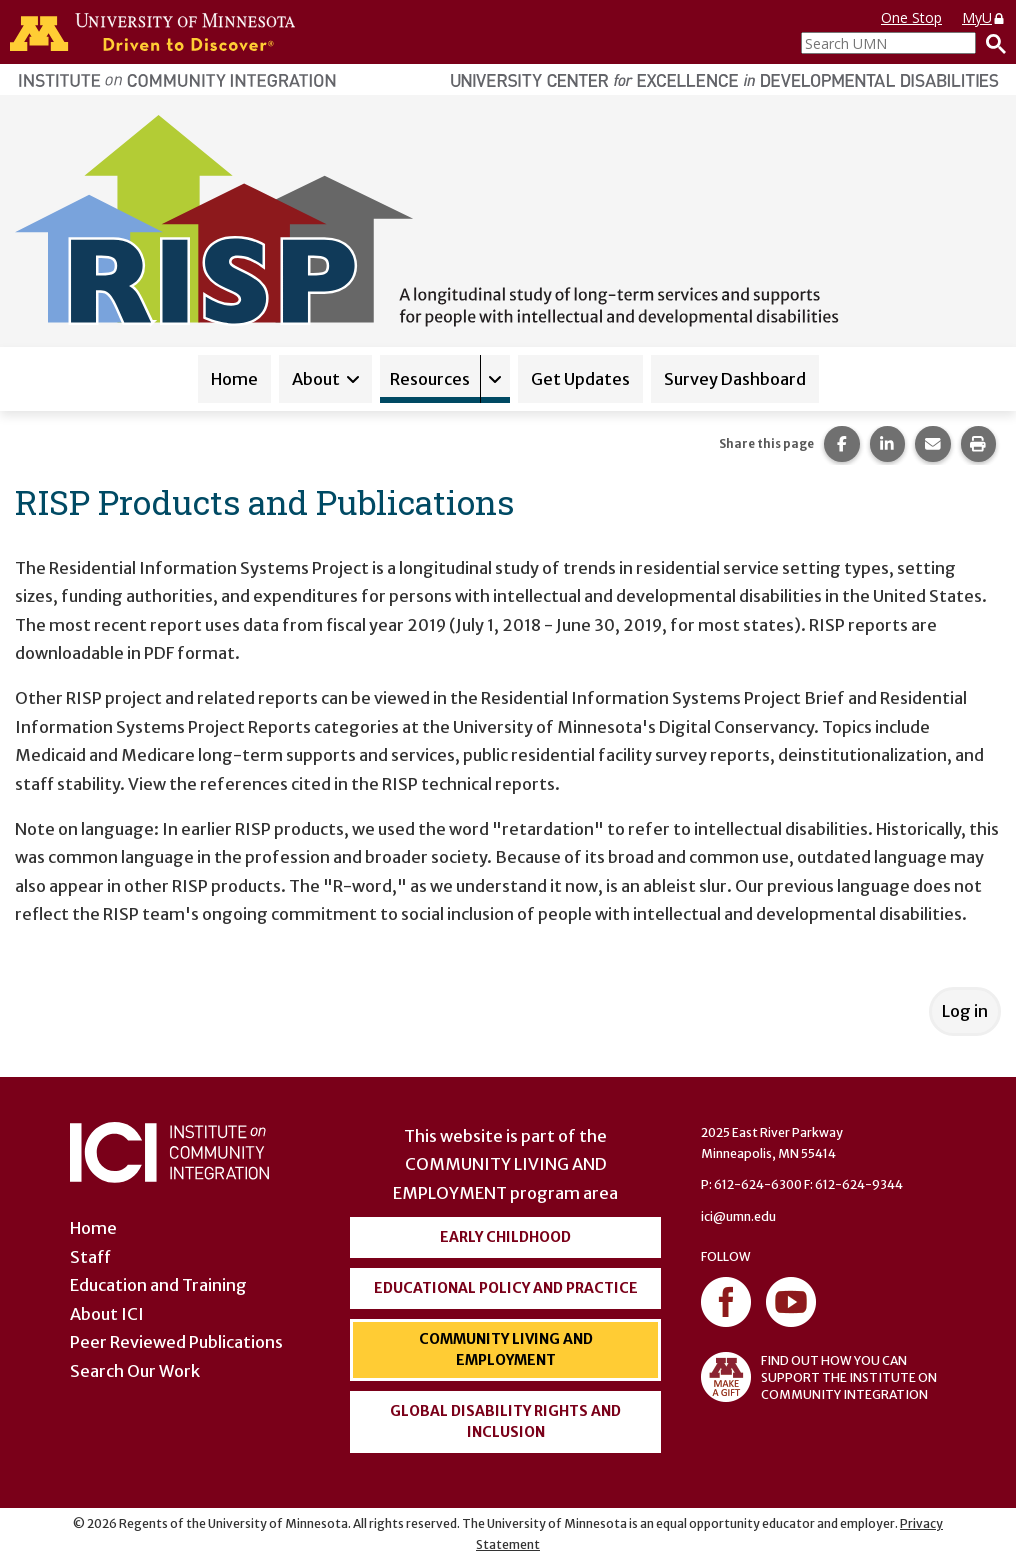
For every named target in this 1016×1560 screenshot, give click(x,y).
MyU (984, 17)
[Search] (991, 43)
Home (234, 379)
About (316, 379)
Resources (430, 379)
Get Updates (580, 379)
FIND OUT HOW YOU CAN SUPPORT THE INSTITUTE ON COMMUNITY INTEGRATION (819, 1377)
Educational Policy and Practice (506, 1288)
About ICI (107, 1314)
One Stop (911, 17)
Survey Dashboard (735, 379)
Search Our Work (135, 1371)
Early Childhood (505, 1237)
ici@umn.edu (738, 1216)
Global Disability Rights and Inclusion (505, 1421)
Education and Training (158, 1285)
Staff (90, 1257)
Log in (965, 1011)
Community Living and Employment (506, 1349)
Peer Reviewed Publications (176, 1342)
